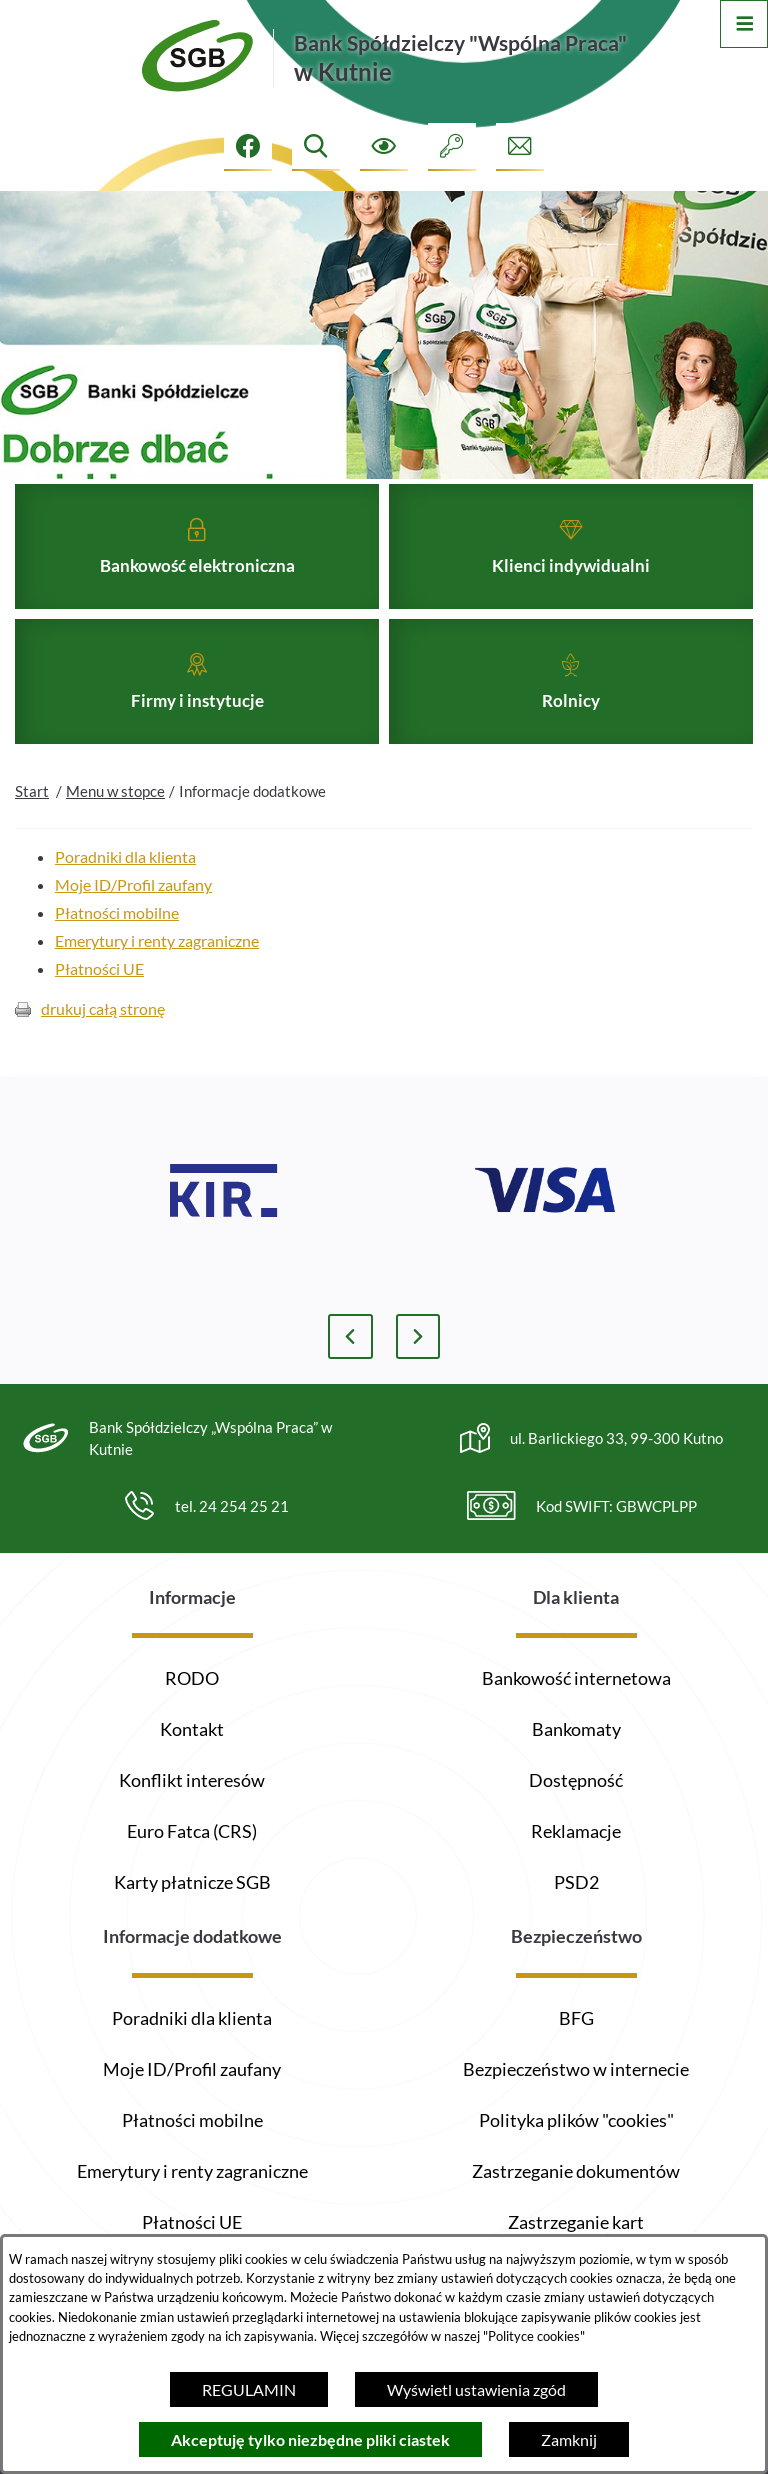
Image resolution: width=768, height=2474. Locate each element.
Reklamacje (576, 1831)
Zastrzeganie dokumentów (576, 2171)
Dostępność (576, 1780)
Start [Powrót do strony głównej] (32, 827)
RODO (192, 1678)
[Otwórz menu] (744, 24)
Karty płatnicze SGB (192, 1882)
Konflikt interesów (192, 1780)
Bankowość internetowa (576, 1678)
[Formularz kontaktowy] (520, 147)
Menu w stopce (115, 827)
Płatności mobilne (117, 948)
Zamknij (569, 2439)
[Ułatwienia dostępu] (384, 147)
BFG (576, 2018)
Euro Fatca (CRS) (192, 1831)
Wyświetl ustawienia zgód (476, 2389)
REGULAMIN (249, 2389)
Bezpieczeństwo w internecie (576, 2069)
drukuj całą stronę (103, 1044)
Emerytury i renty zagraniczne (157, 976)
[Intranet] (452, 147)
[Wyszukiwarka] (316, 147)
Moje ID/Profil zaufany (133, 920)
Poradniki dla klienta (125, 892)
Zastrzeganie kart (576, 2222)
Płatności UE (99, 1004)
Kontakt (192, 1729)
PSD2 (576, 1882)
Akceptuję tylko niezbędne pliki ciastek (310, 2439)
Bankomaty (576, 1729)
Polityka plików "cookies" (576, 2120)
